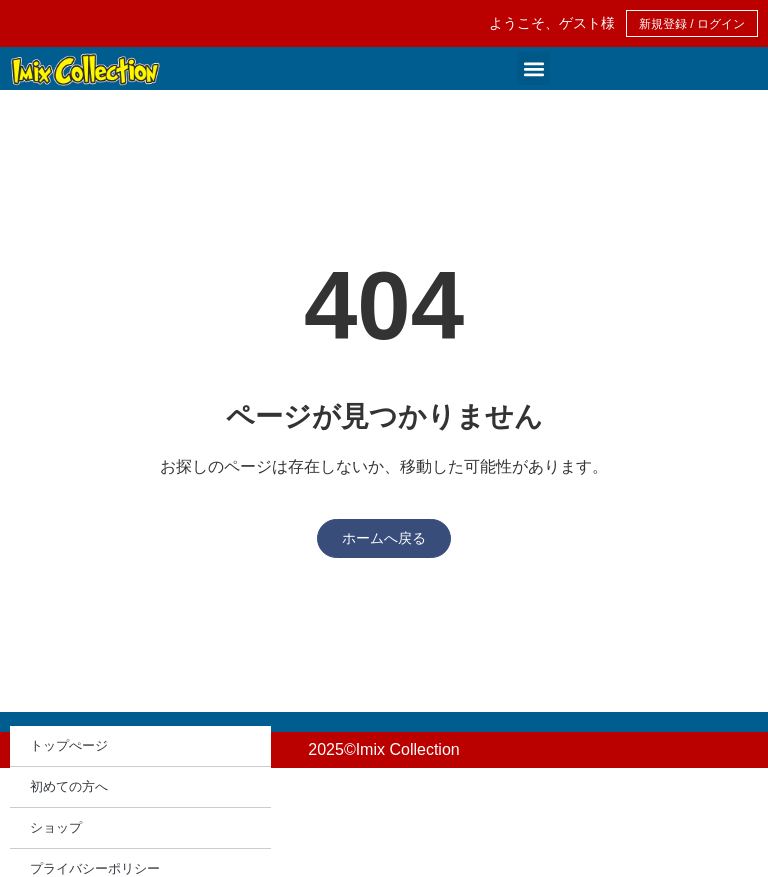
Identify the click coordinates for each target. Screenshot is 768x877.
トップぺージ (69, 745)
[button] (533, 68)
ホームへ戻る (384, 538)
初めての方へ (69, 786)
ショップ (56, 827)
